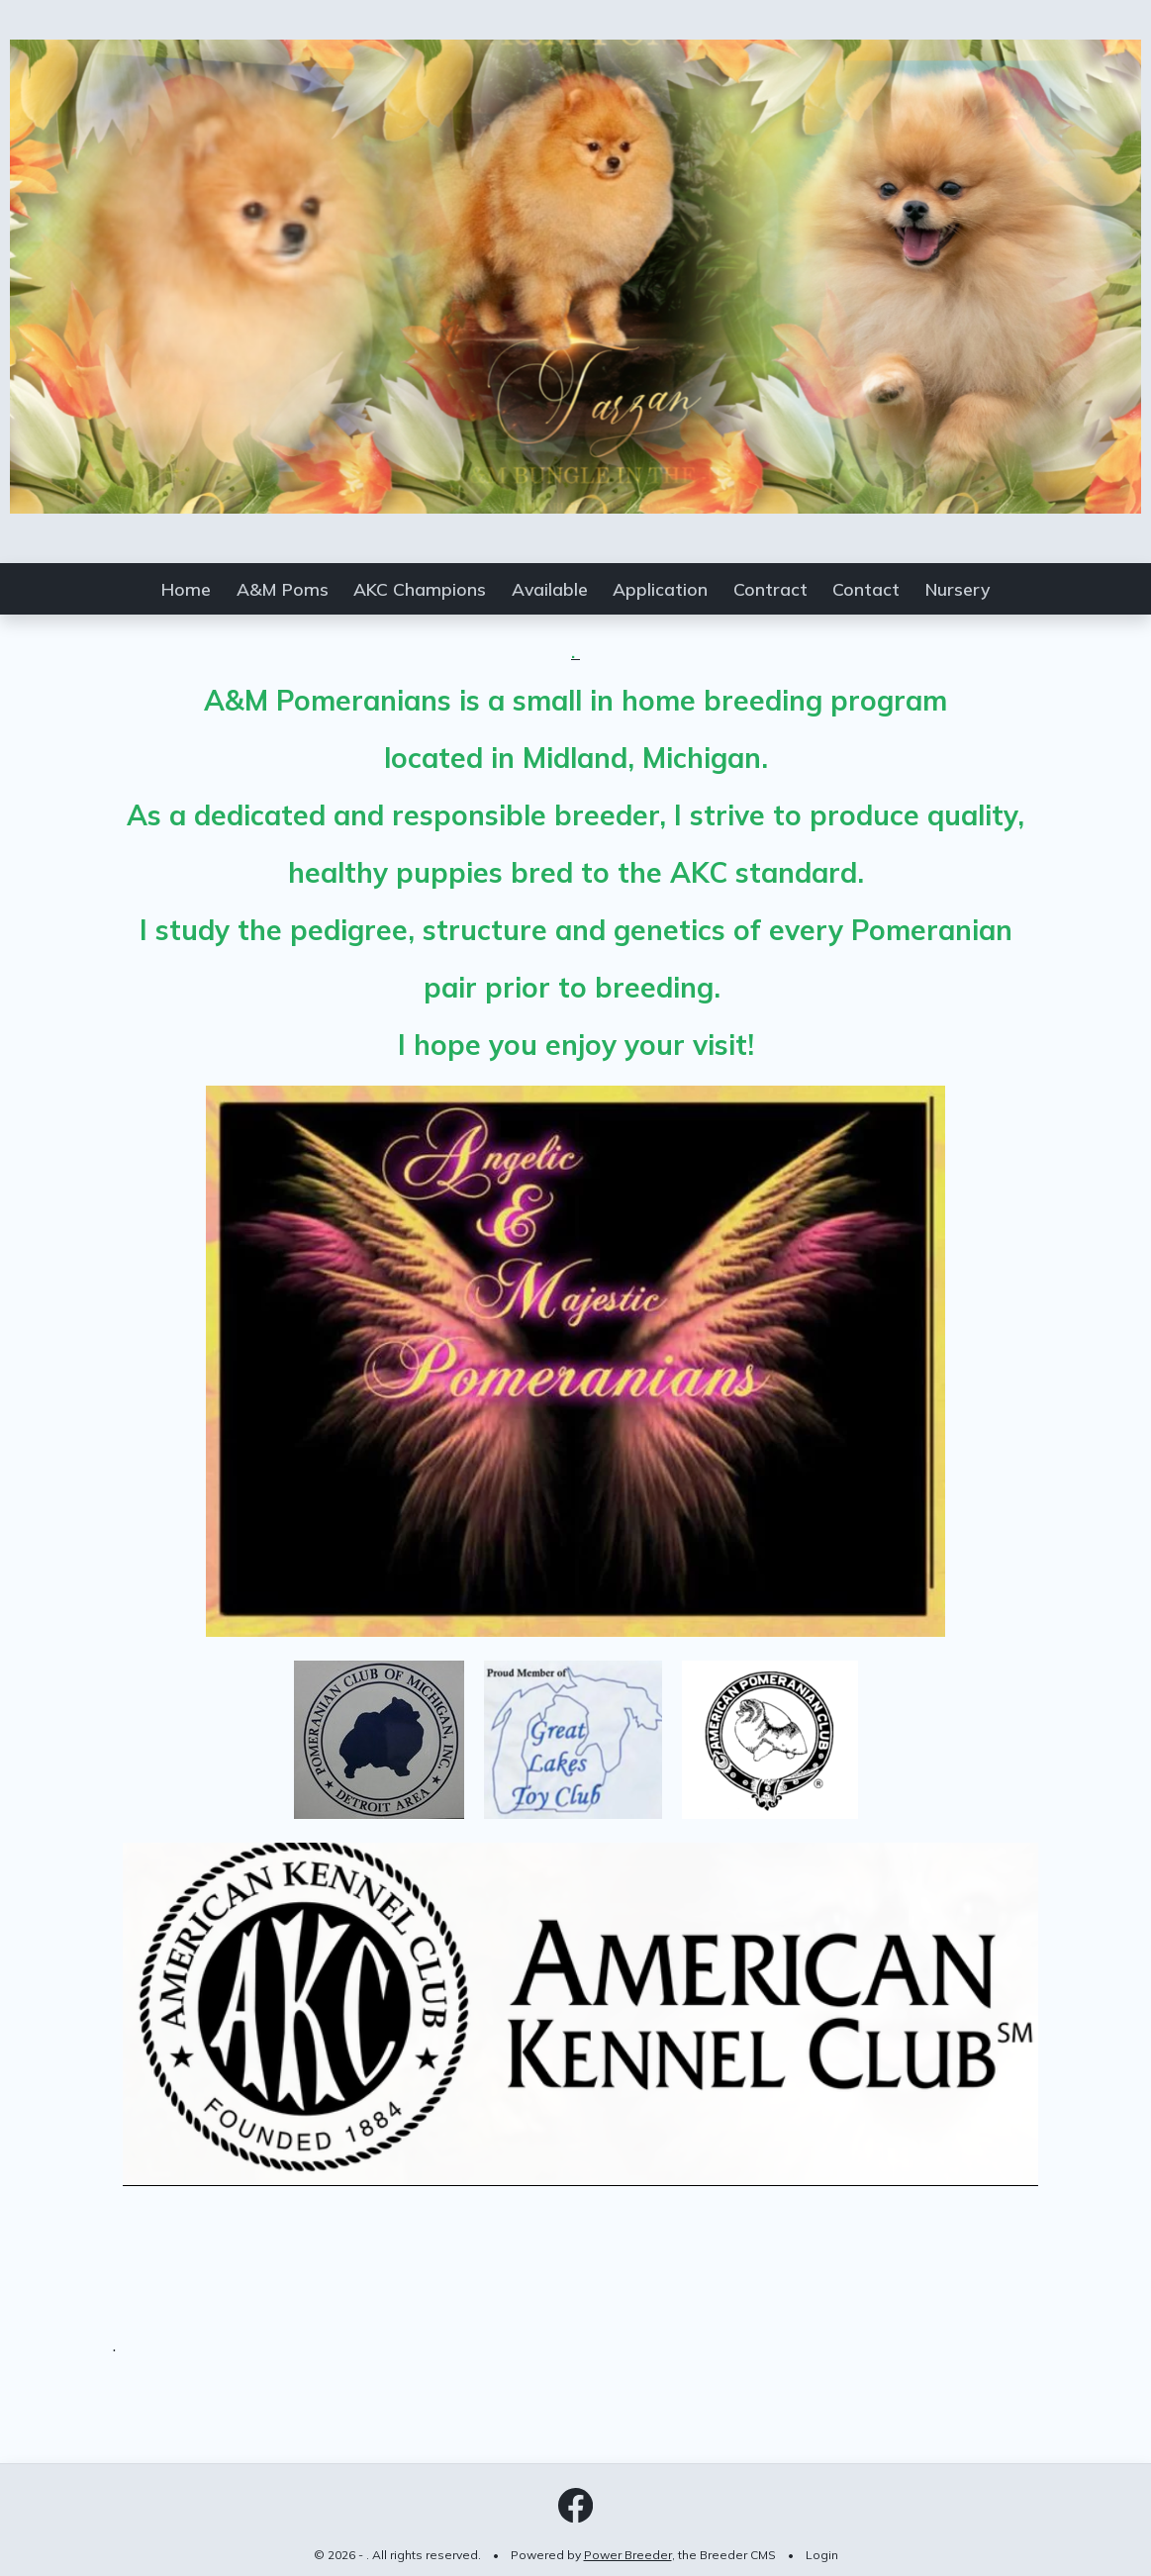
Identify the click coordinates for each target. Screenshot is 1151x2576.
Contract (770, 589)
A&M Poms (283, 589)
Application (660, 589)
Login (822, 2554)
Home (186, 589)
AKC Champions (419, 589)
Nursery (957, 589)
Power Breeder (628, 2554)
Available (550, 589)
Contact (866, 589)
